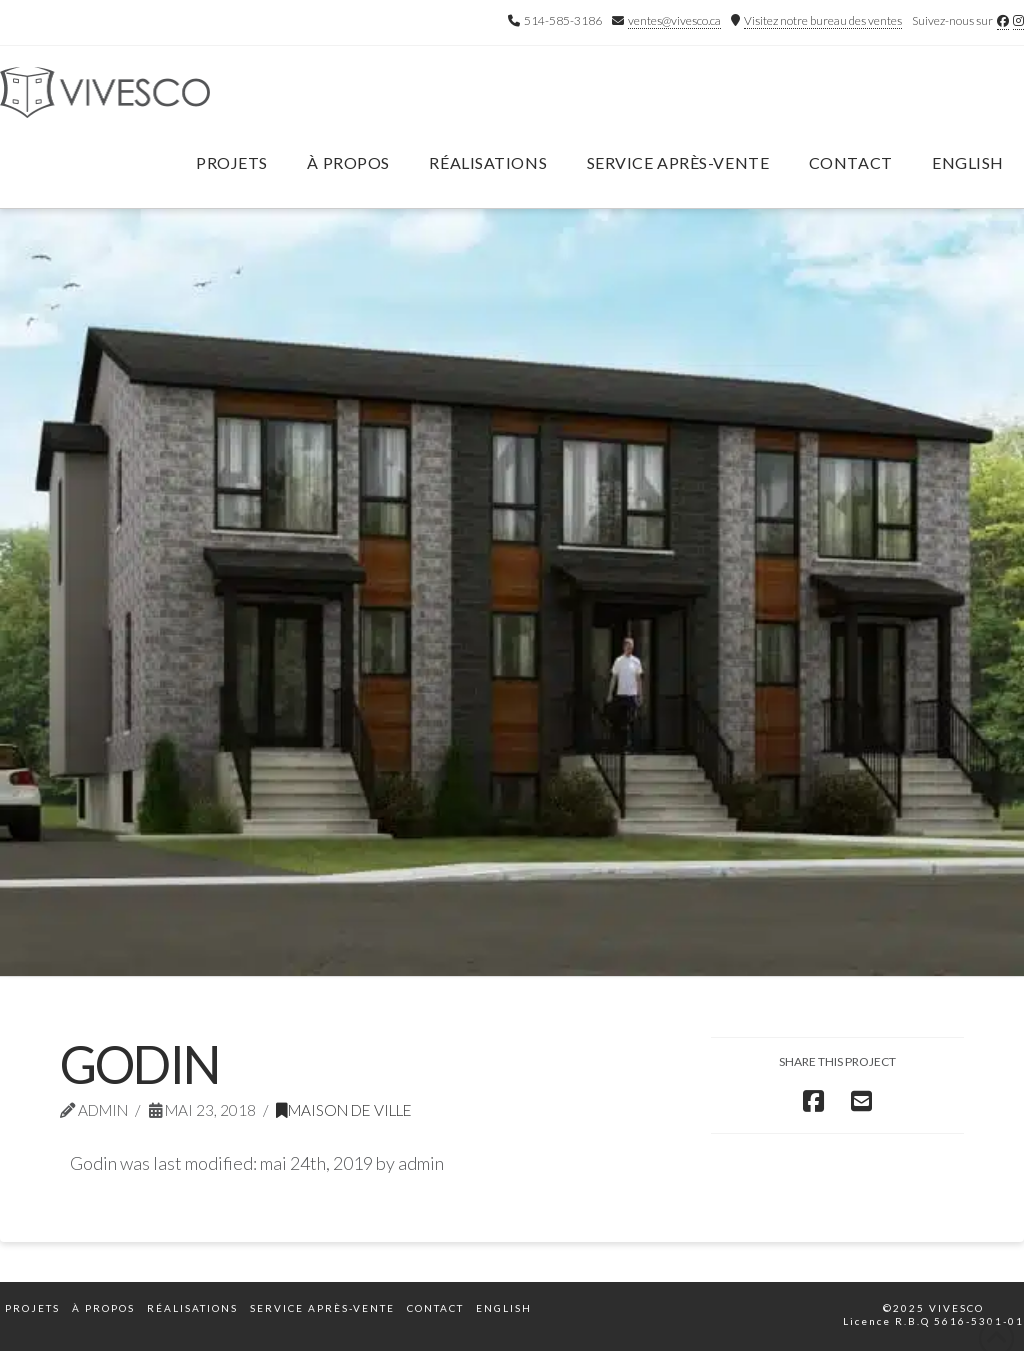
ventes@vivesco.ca (674, 20)
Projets (32, 1308)
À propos (103, 1308)
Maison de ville (344, 1110)
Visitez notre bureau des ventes (823, 20)
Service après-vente (322, 1308)
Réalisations (192, 1308)
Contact (435, 1308)
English (968, 162)
